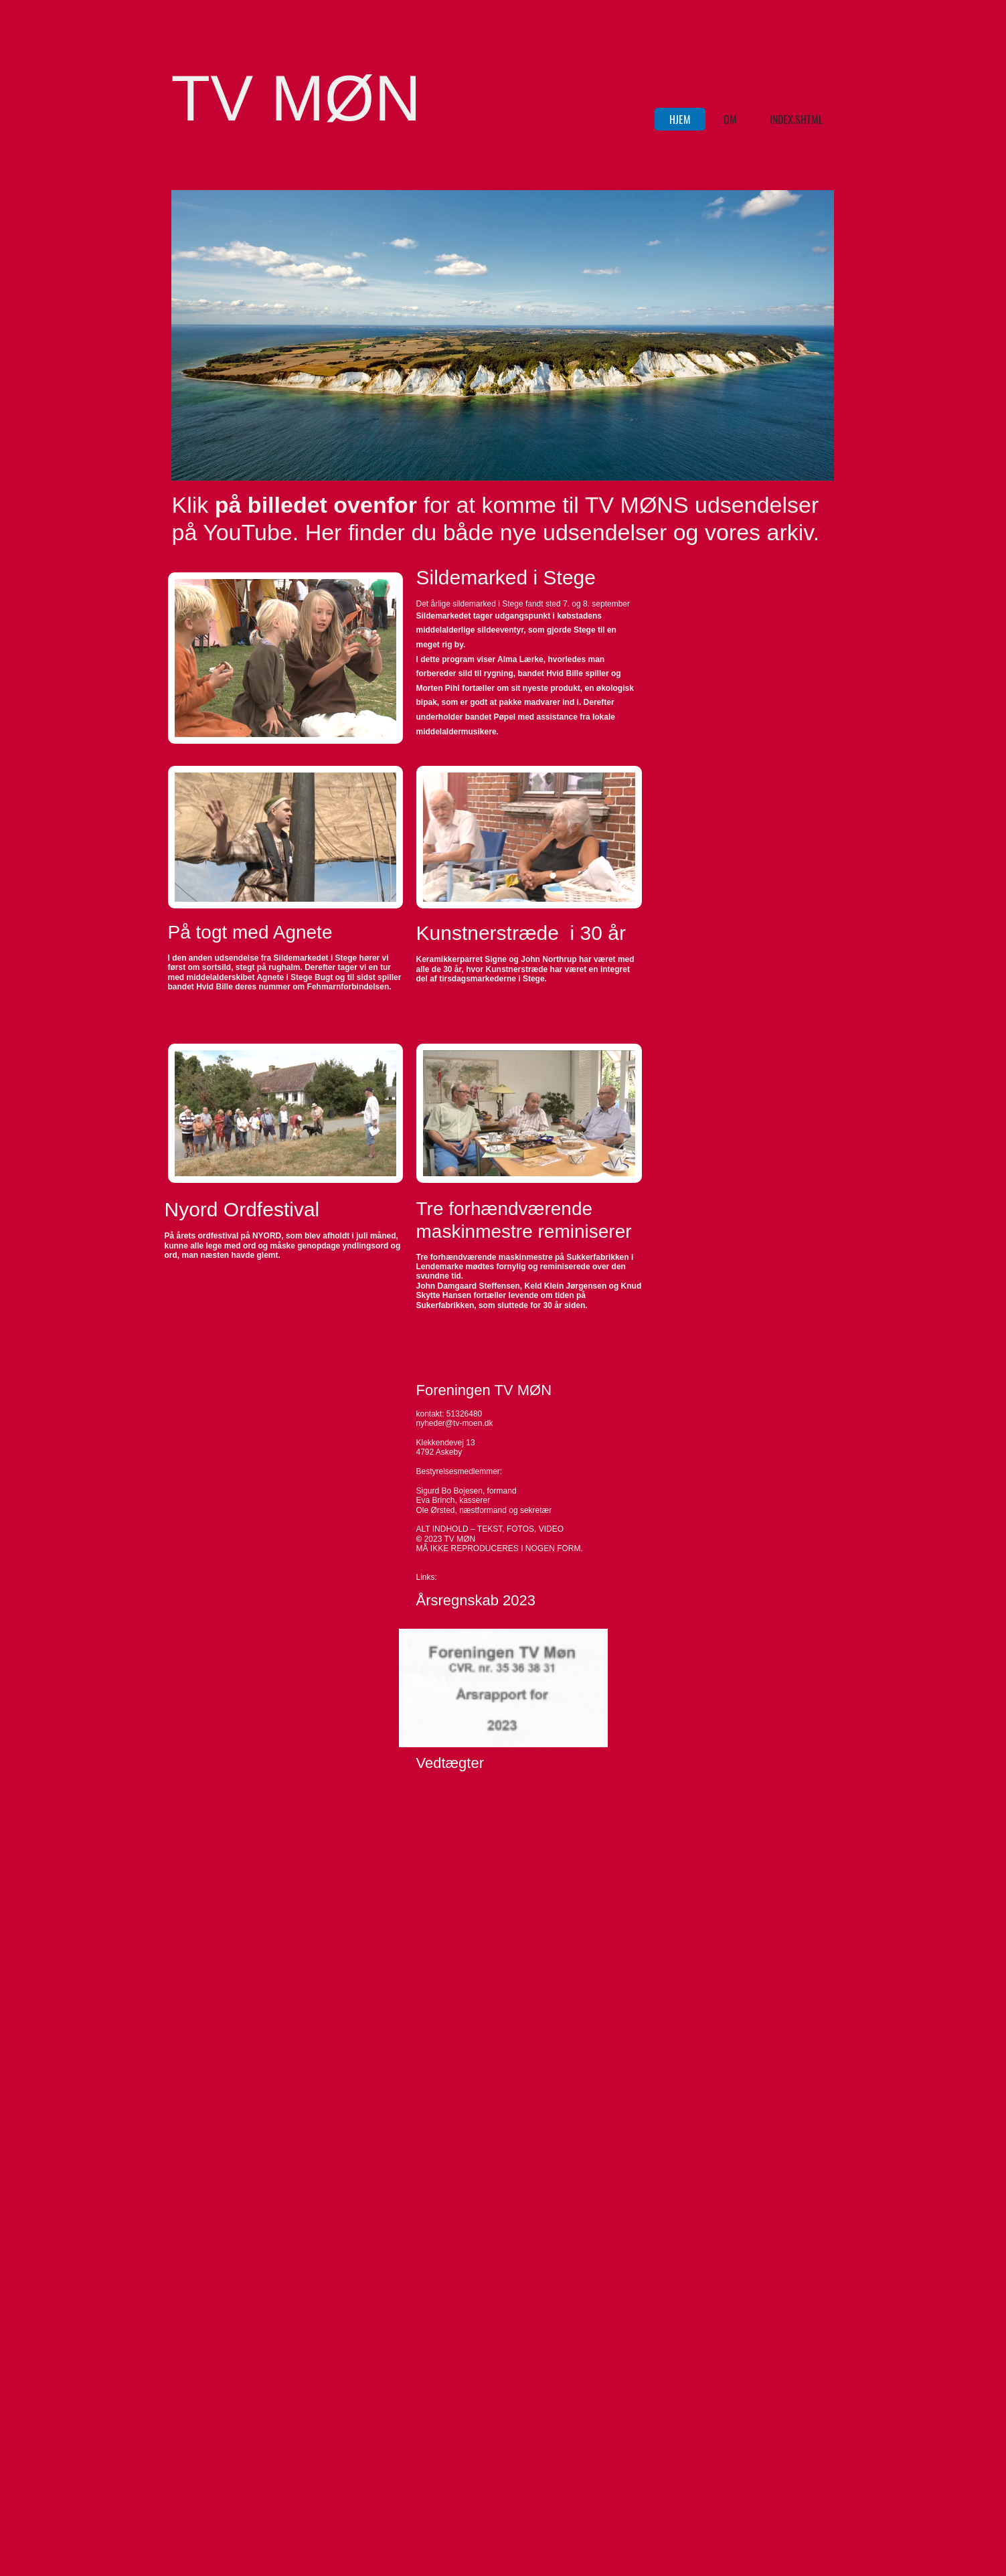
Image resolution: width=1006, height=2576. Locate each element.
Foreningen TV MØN (484, 1390)
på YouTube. (238, 532)
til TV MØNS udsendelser (687, 504)
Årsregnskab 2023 (476, 1600)
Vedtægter (450, 1763)
